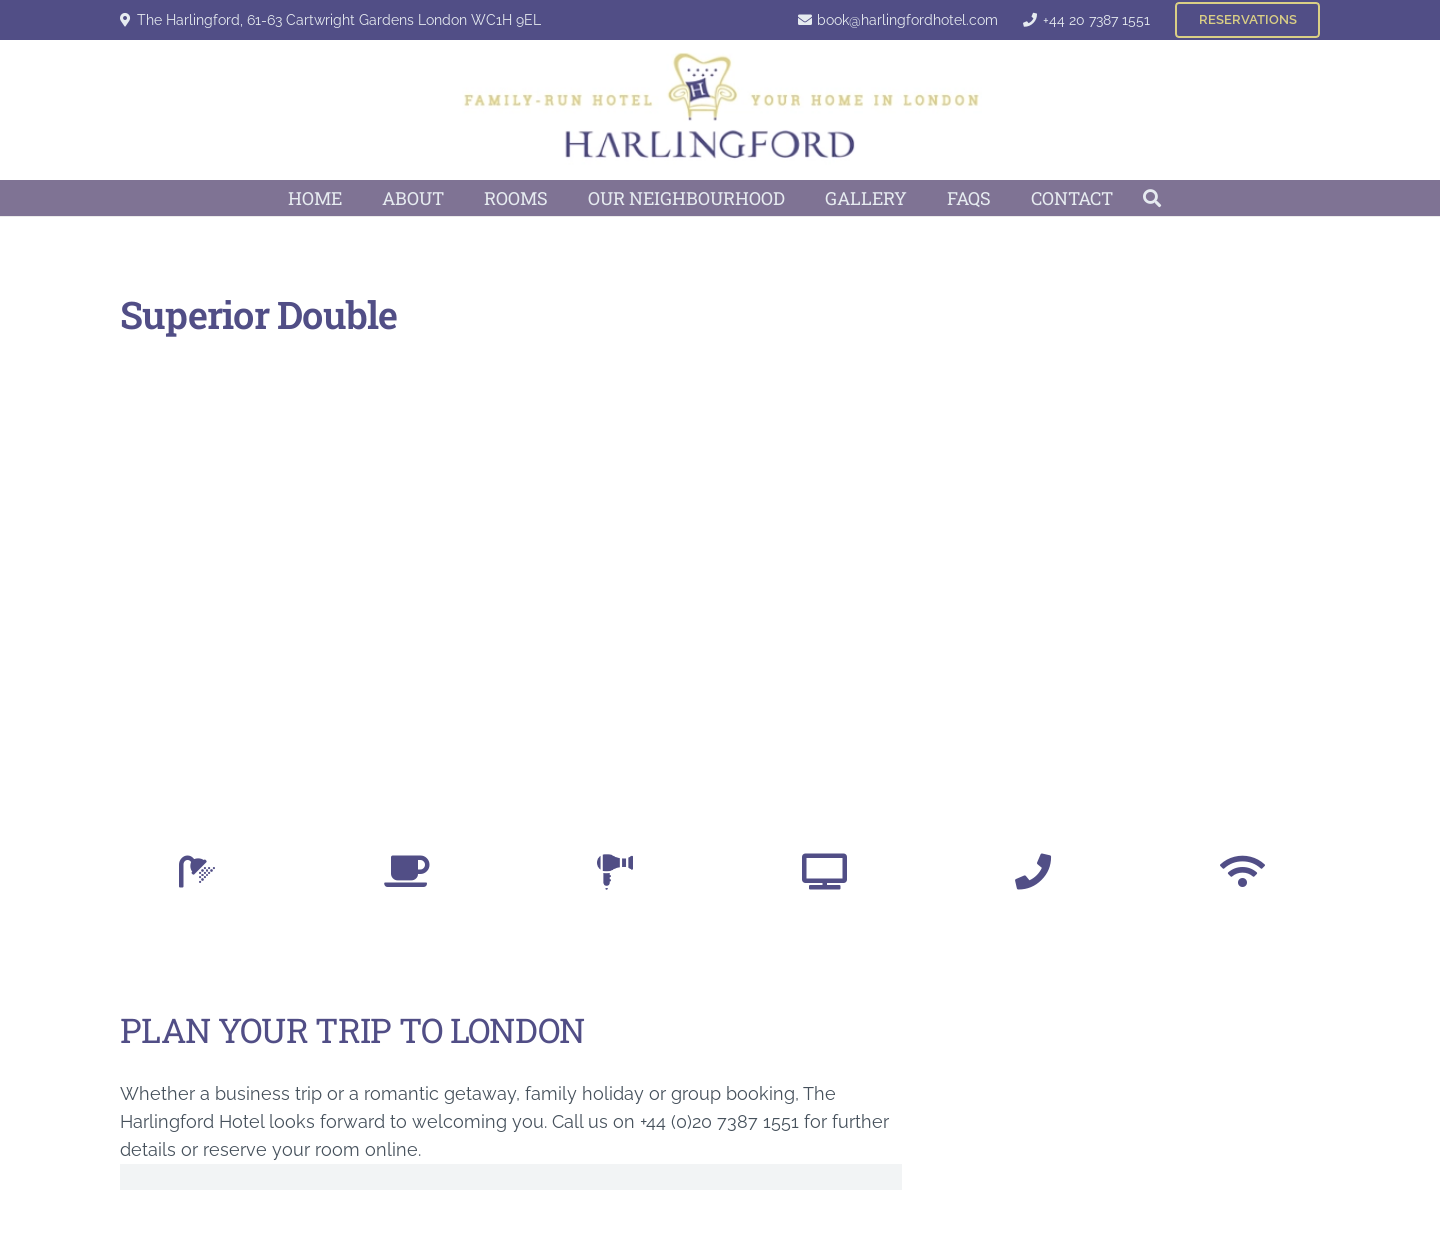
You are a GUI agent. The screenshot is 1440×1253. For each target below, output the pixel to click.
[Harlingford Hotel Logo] (720, 110)
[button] (1153, 198)
